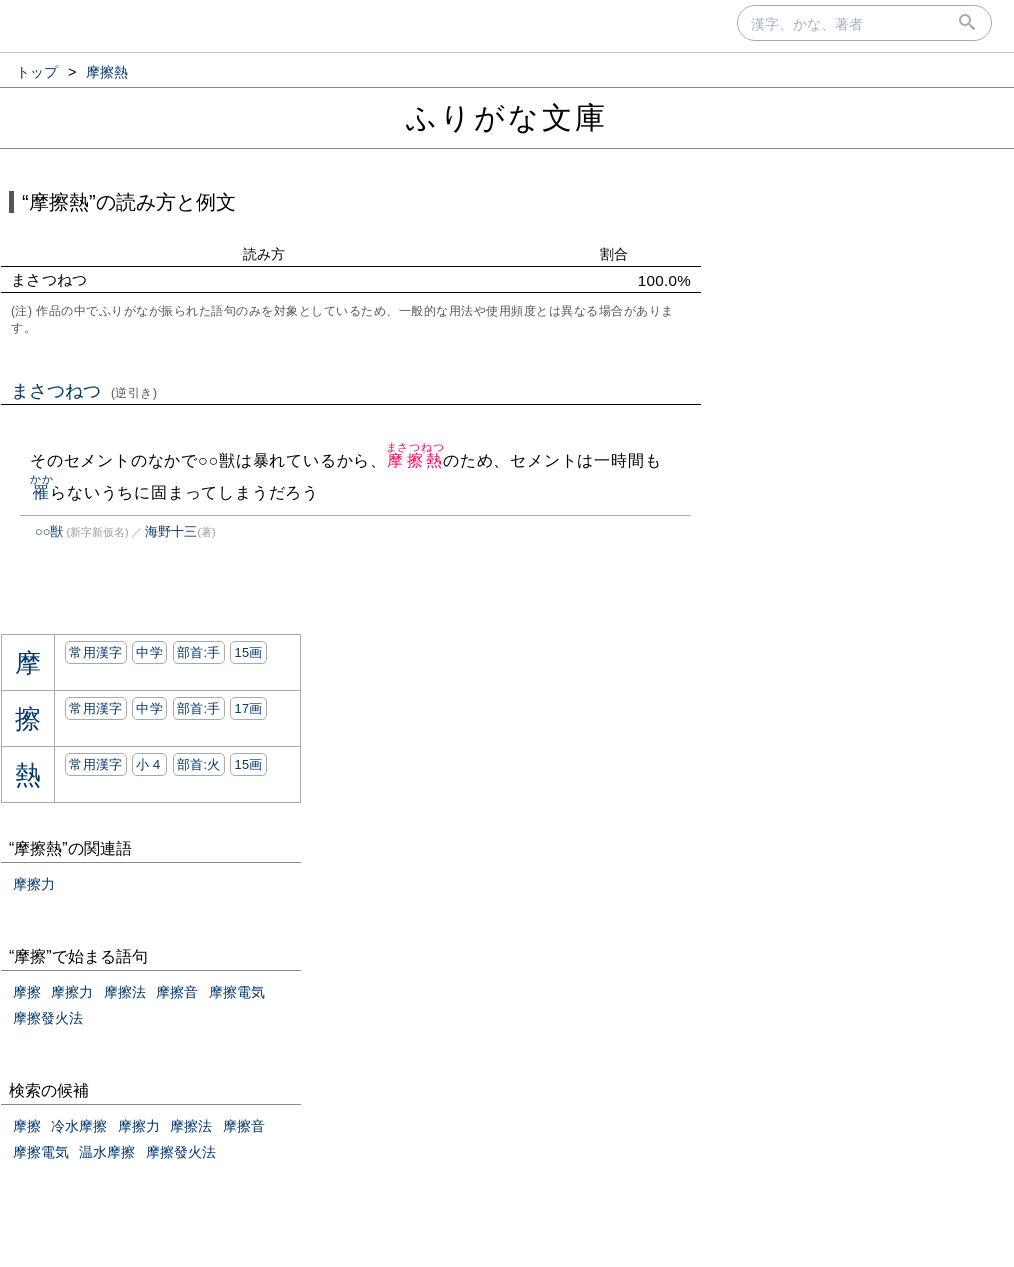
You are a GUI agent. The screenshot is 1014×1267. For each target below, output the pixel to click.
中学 (149, 652)
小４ (149, 764)
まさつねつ (84, 391)
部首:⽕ (199, 764)
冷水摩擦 (79, 1126)
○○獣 (49, 531)
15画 (248, 652)
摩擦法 (125, 992)
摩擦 (27, 992)
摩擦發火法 (48, 1018)
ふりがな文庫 (507, 117)
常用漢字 (95, 652)
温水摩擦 (107, 1152)
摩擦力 (34, 884)
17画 (248, 708)
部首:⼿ (199, 652)
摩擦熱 (415, 460)
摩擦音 (177, 992)
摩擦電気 (237, 992)
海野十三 (171, 531)
